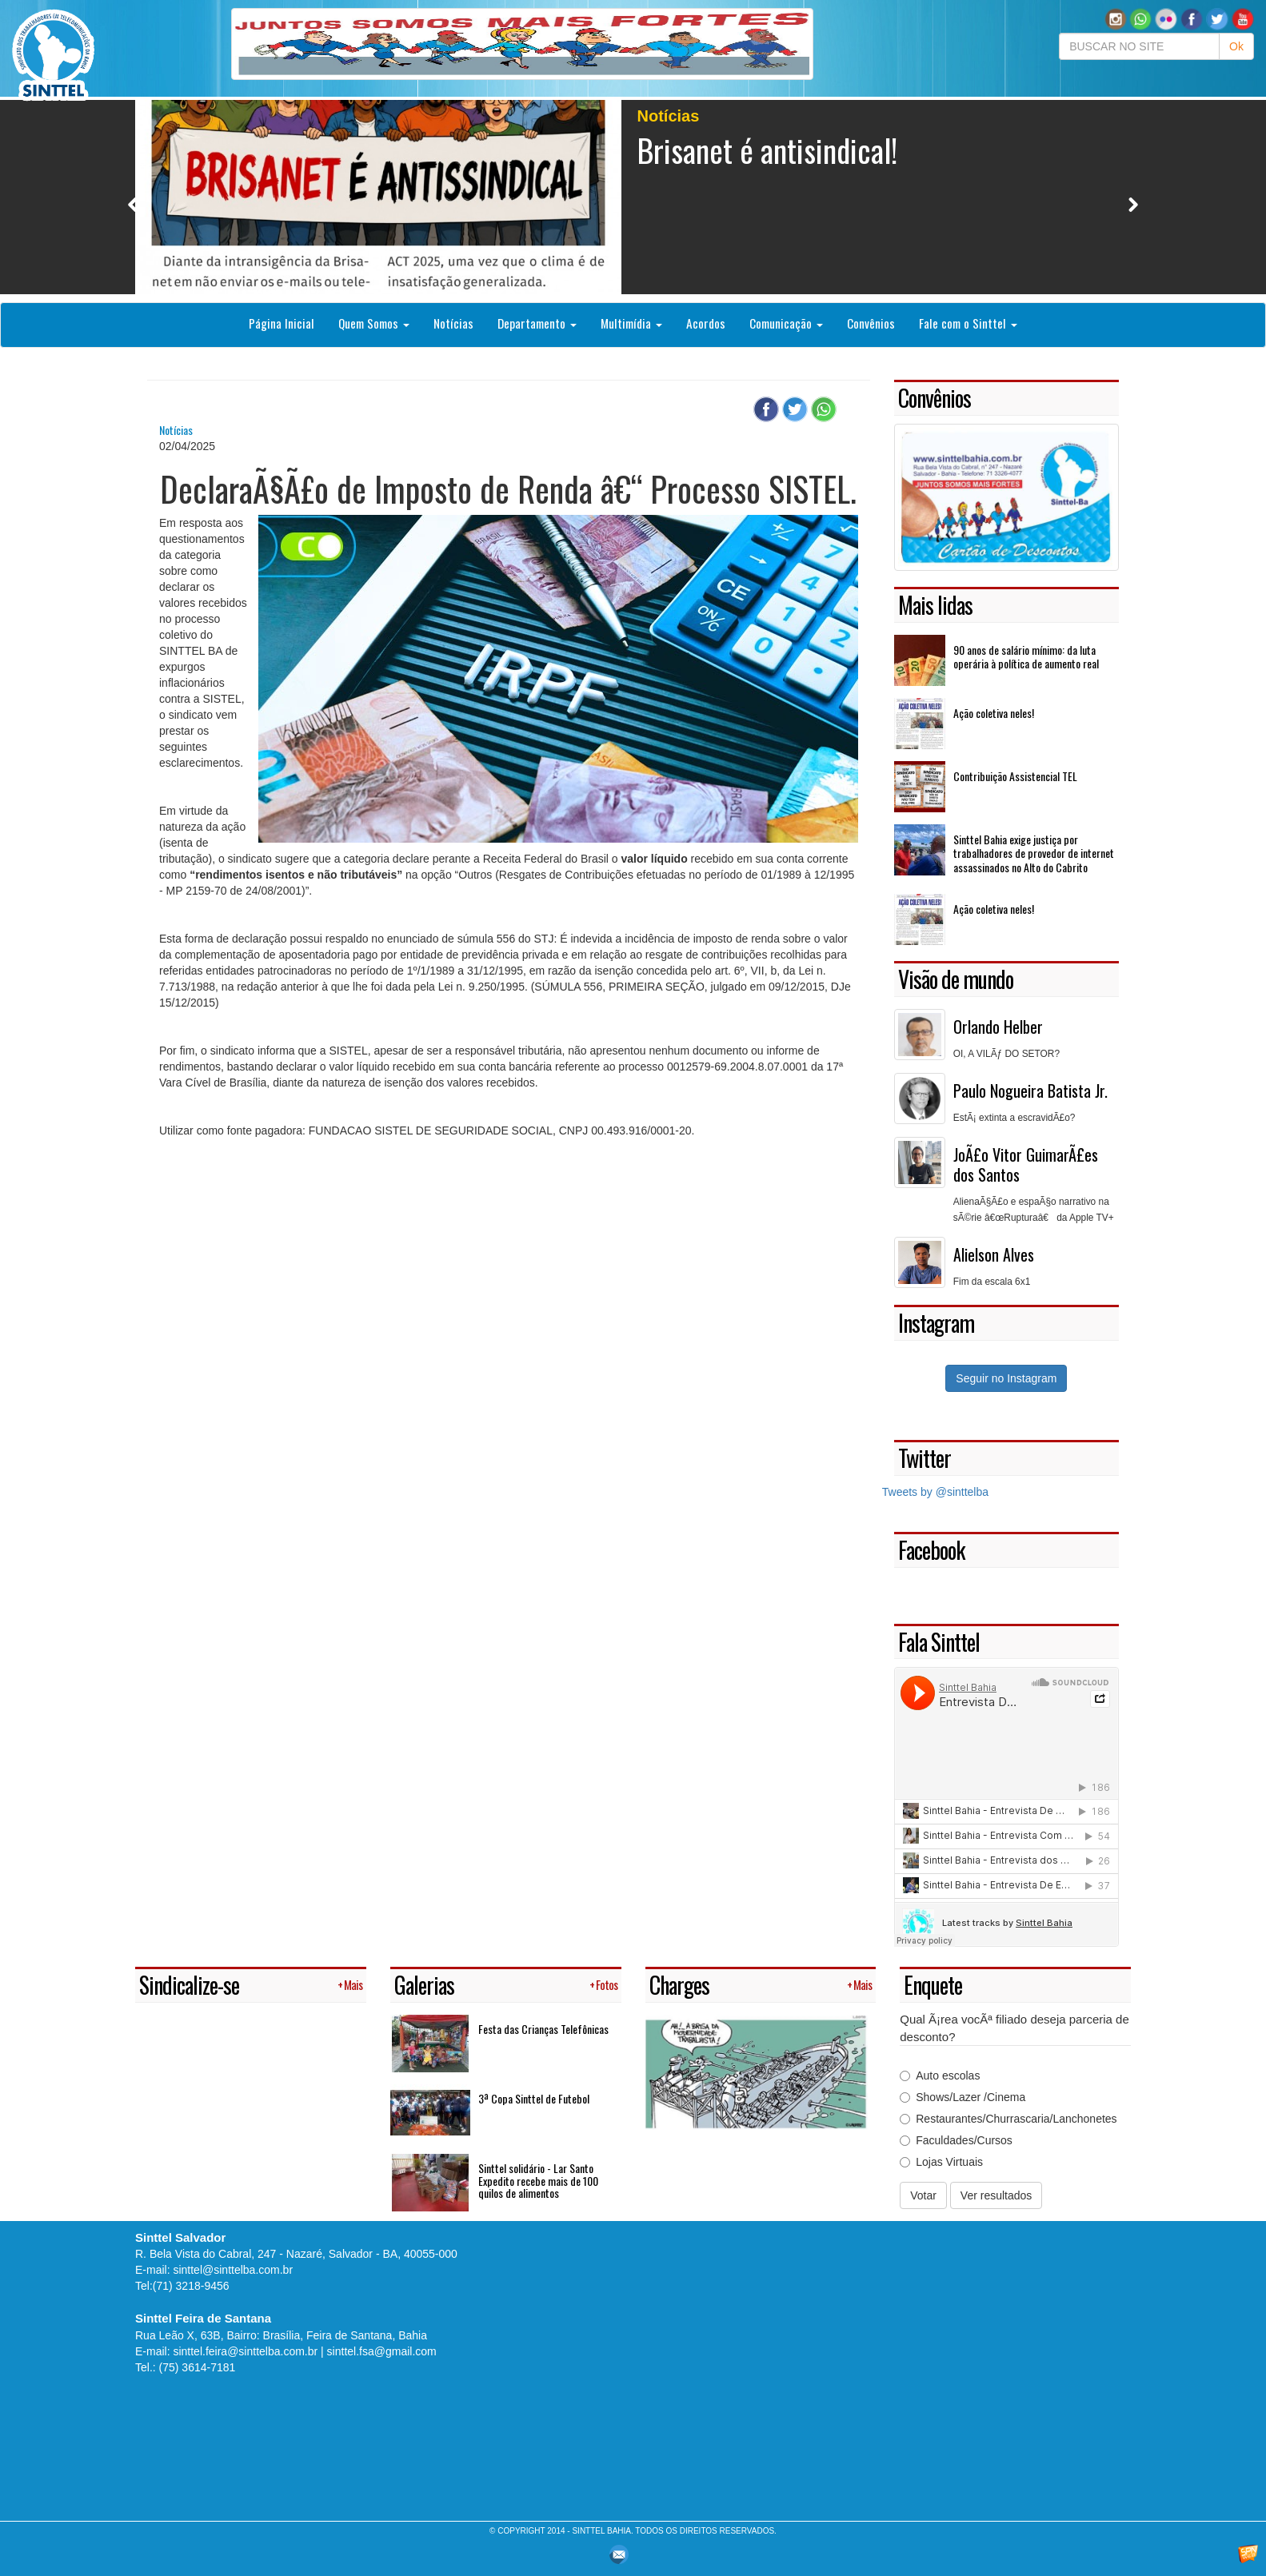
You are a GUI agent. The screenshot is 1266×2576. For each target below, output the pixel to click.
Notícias (453, 323)
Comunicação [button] (786, 323)
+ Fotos (603, 1985)
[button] (1140, 18)
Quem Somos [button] (373, 323)
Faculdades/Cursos (956, 2140)
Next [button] (1133, 204)
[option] (633, 197)
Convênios (871, 323)
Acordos (705, 323)
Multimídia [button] (631, 323)
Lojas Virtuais (941, 2161)
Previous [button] (133, 204)
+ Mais (349, 1985)
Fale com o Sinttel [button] (968, 323)
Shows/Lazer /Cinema (962, 2097)
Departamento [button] (537, 323)
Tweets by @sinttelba (935, 1491)
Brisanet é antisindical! (767, 149)
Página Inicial (281, 323)
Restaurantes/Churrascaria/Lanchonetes (1008, 2118)
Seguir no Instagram (1006, 1378)
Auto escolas (940, 2075)
